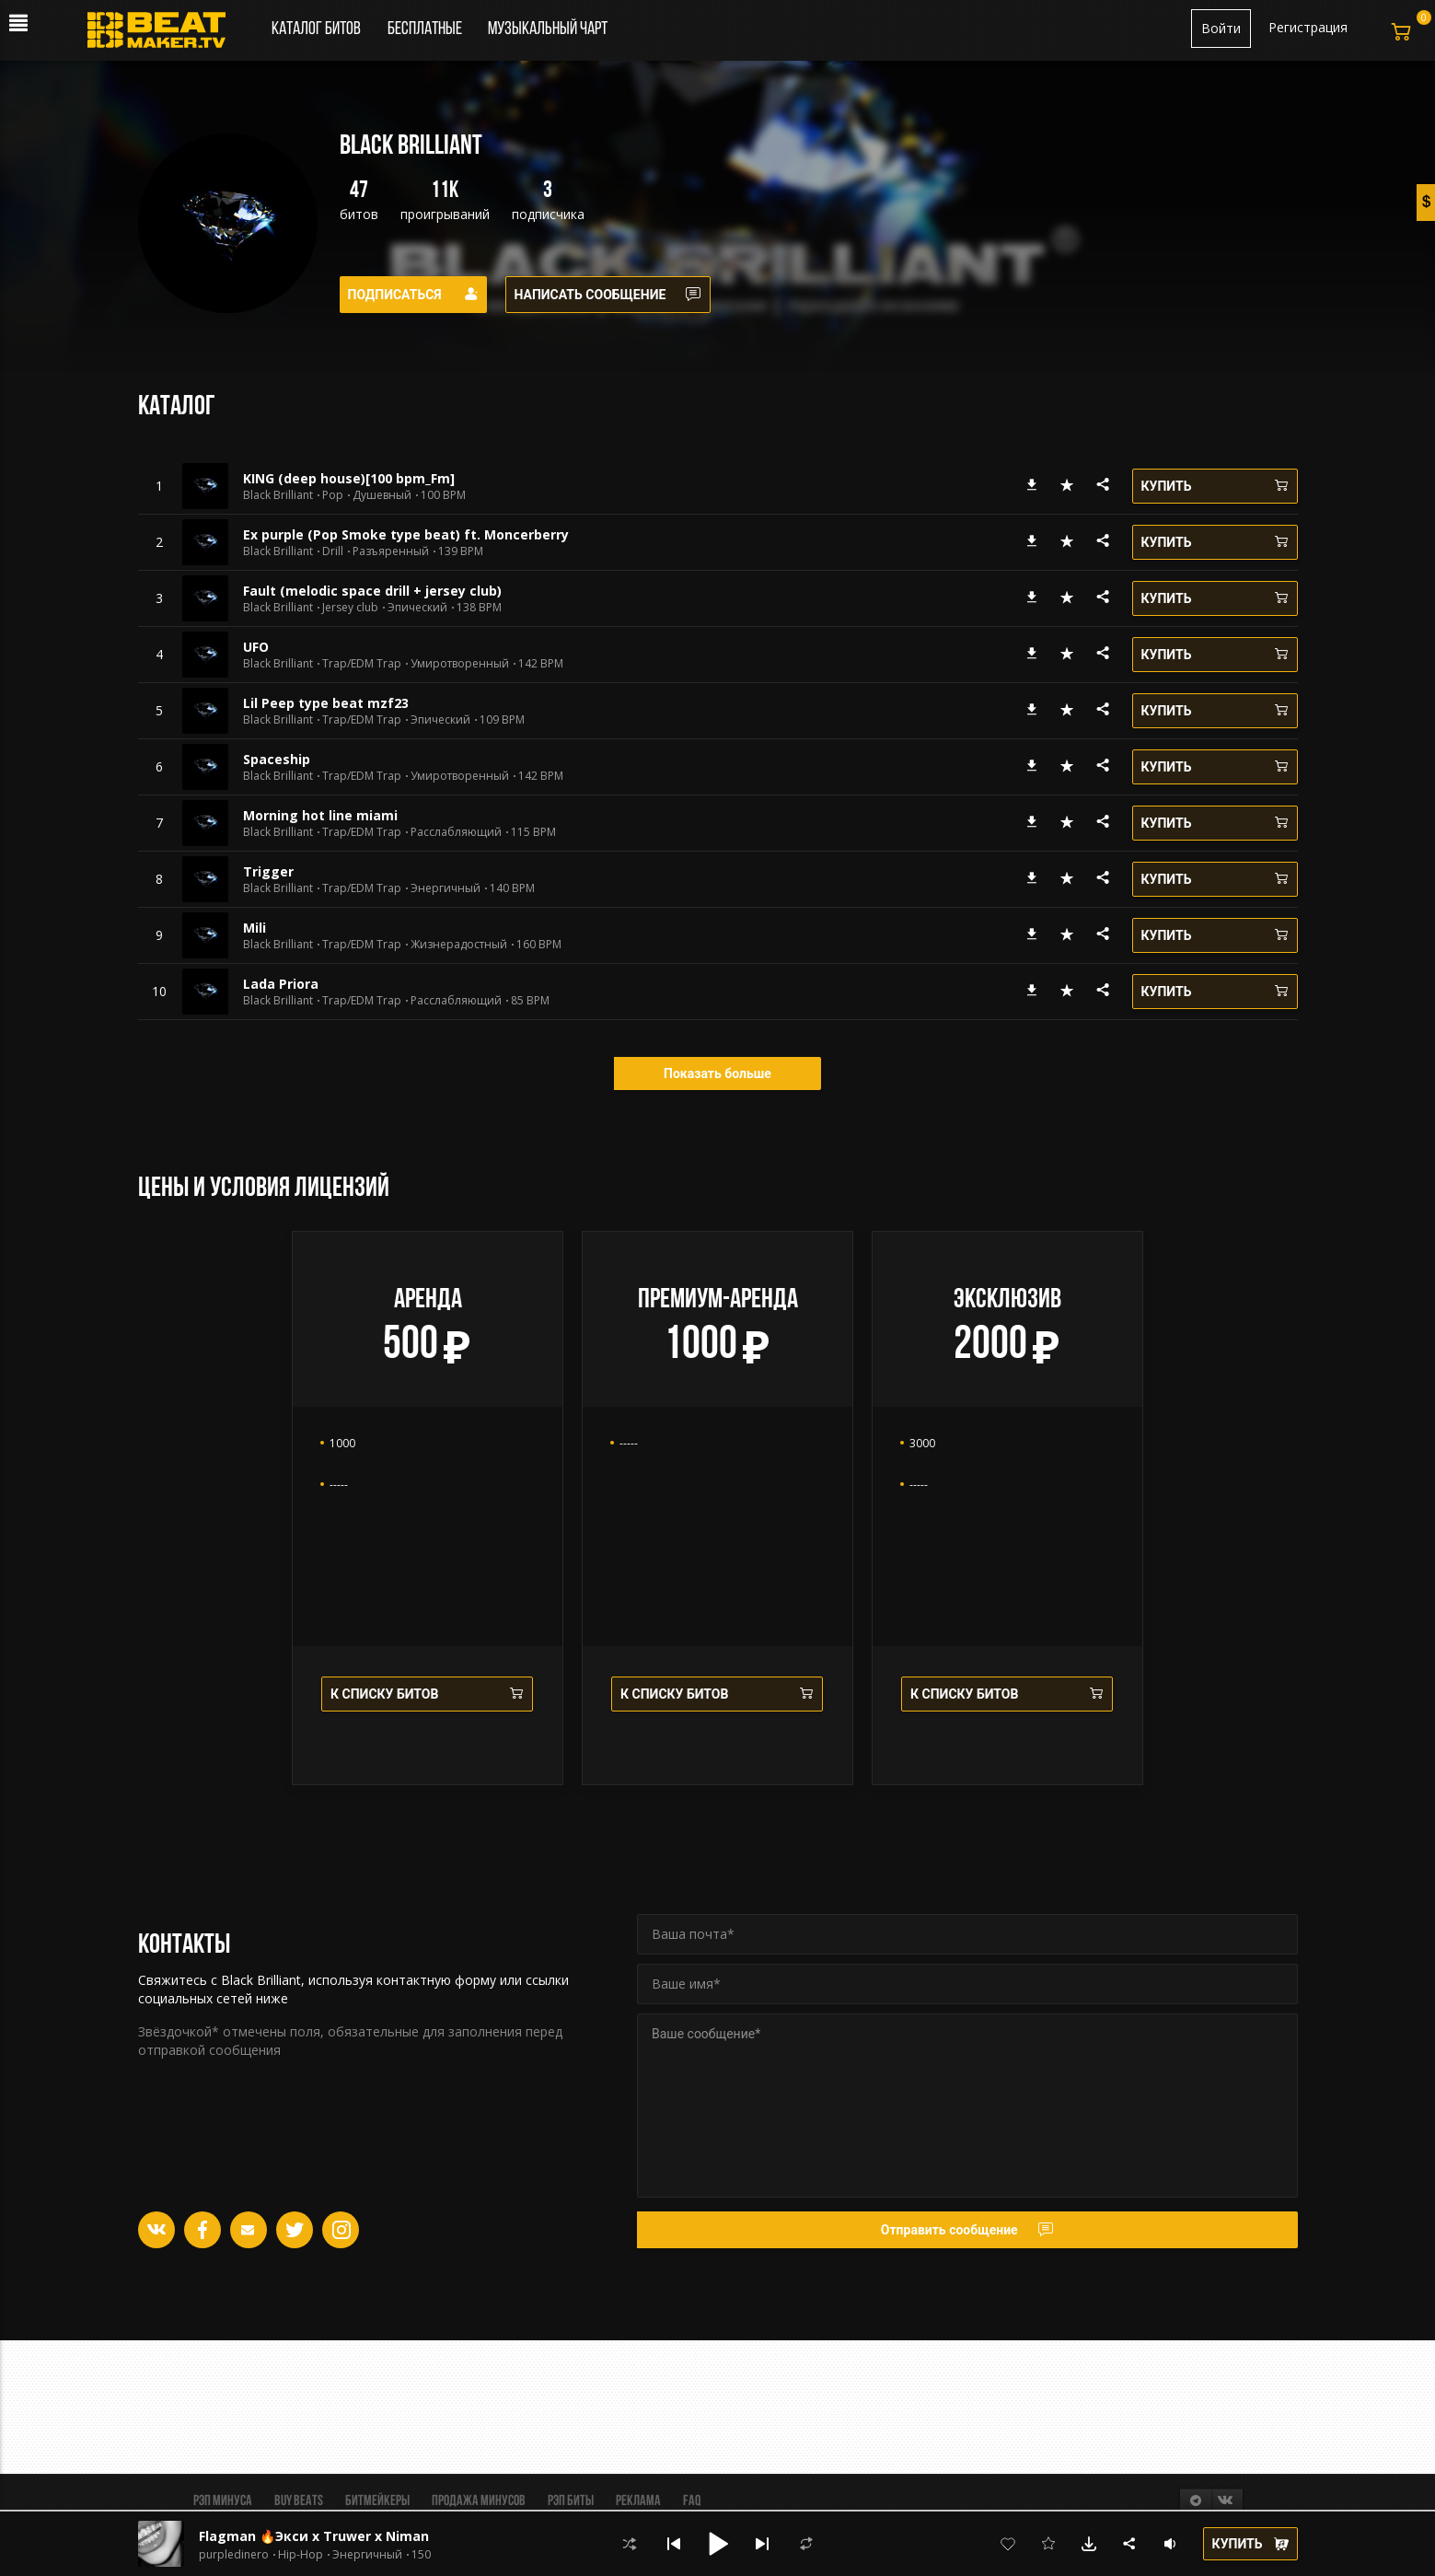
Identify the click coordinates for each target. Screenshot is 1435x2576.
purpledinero (234, 2554)
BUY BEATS (298, 2501)
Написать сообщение (608, 294)
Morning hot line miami (320, 815)
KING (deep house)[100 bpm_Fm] (349, 478)
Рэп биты (571, 2501)
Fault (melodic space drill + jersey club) (372, 590)
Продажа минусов (479, 2501)
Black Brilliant (278, 495)
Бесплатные (426, 29)
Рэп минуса (222, 2501)
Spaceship (276, 759)
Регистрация (1308, 27)
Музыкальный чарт (548, 29)
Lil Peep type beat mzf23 (326, 703)
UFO (256, 647)
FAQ (691, 2501)
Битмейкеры (377, 2501)
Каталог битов (316, 29)
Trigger (268, 871)
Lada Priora (280, 983)
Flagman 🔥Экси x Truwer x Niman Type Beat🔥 (357, 2536)
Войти (1221, 28)
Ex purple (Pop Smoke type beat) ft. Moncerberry (406, 534)
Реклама (638, 2501)
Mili (254, 927)
